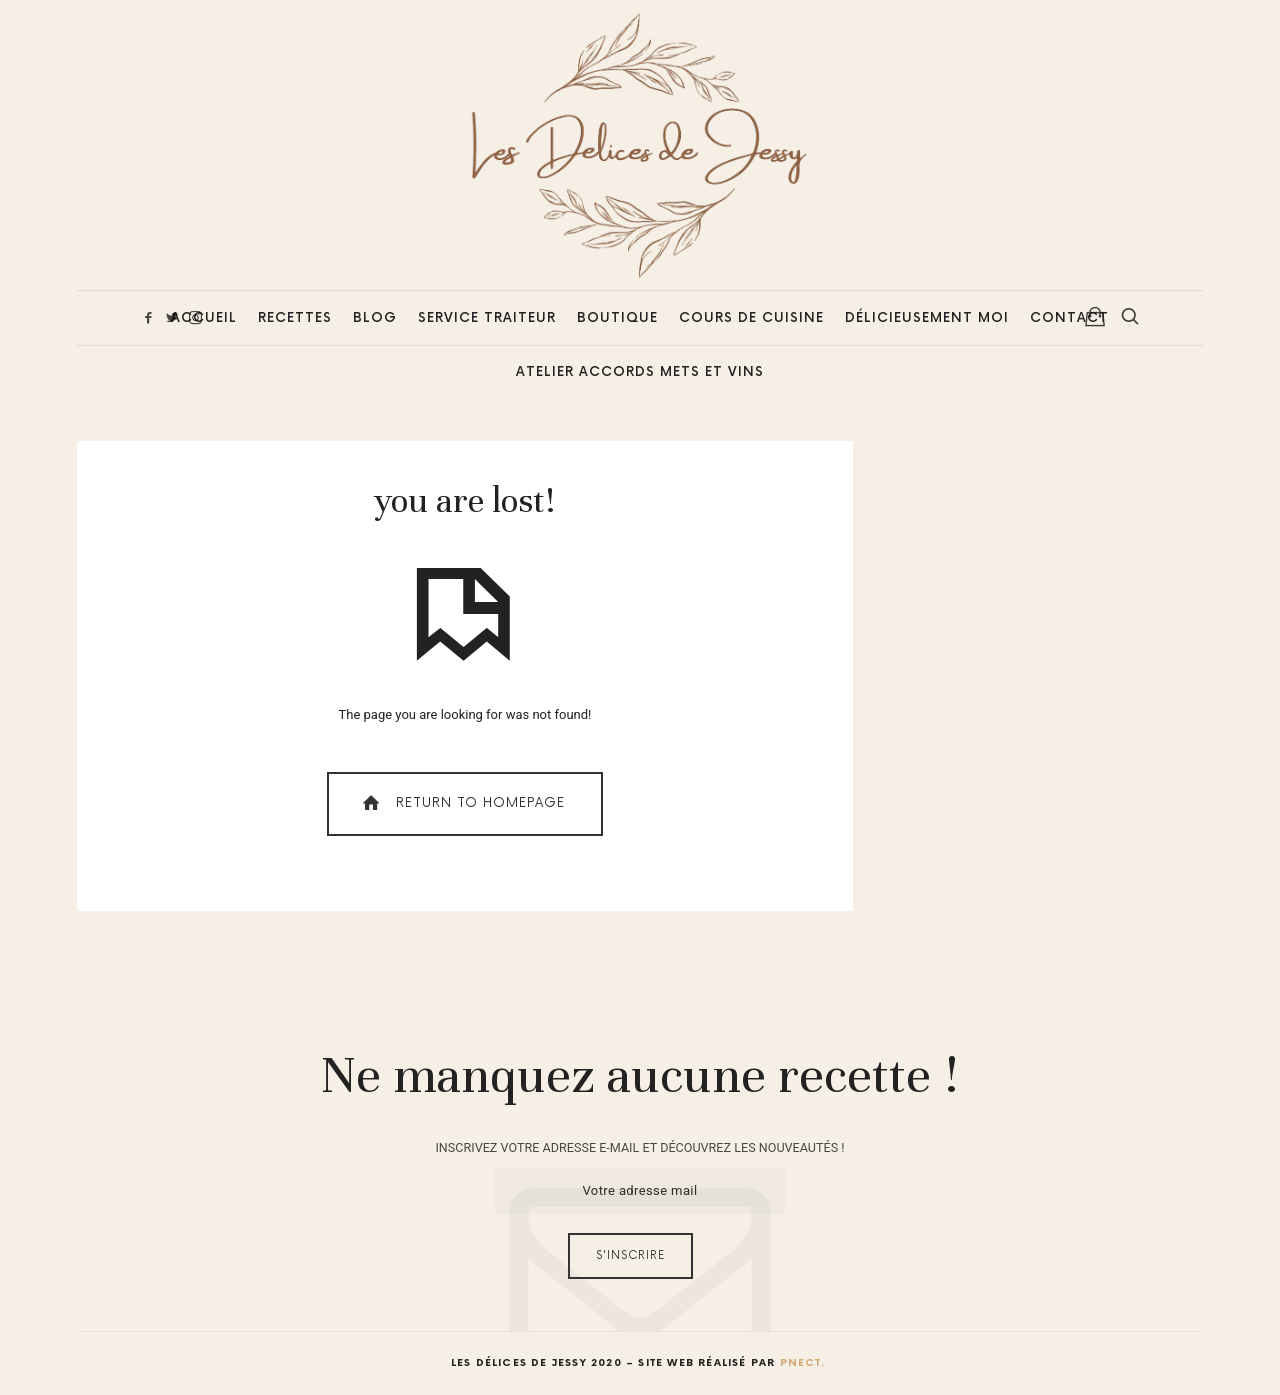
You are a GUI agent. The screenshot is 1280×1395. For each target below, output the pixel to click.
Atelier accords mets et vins (640, 372)
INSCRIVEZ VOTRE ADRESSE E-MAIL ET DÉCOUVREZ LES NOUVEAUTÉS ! (639, 1147)
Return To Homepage (462, 803)
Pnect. (802, 1363)
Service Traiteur (487, 318)
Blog (375, 318)
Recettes (295, 318)
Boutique (617, 318)
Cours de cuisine (751, 318)
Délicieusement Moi (927, 318)
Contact (1069, 318)
